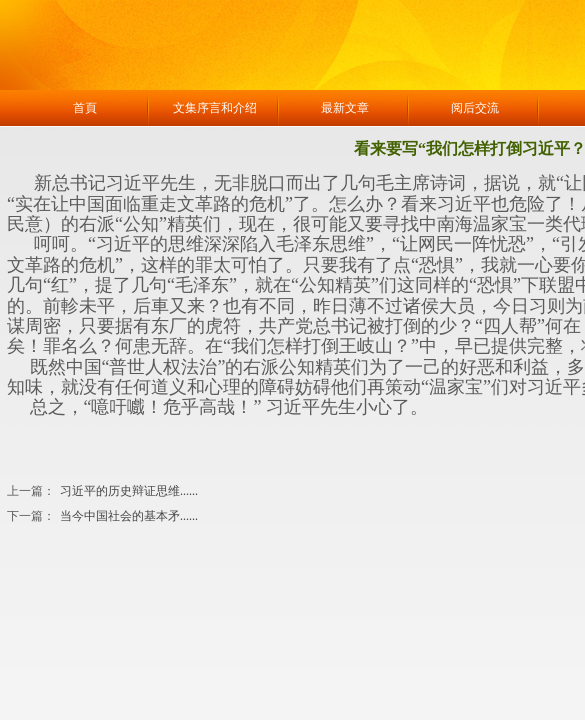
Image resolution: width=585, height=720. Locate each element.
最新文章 (345, 108)
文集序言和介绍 (215, 108)
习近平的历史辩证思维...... (102, 491)
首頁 (85, 108)
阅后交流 (475, 108)
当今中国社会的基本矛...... (102, 516)
